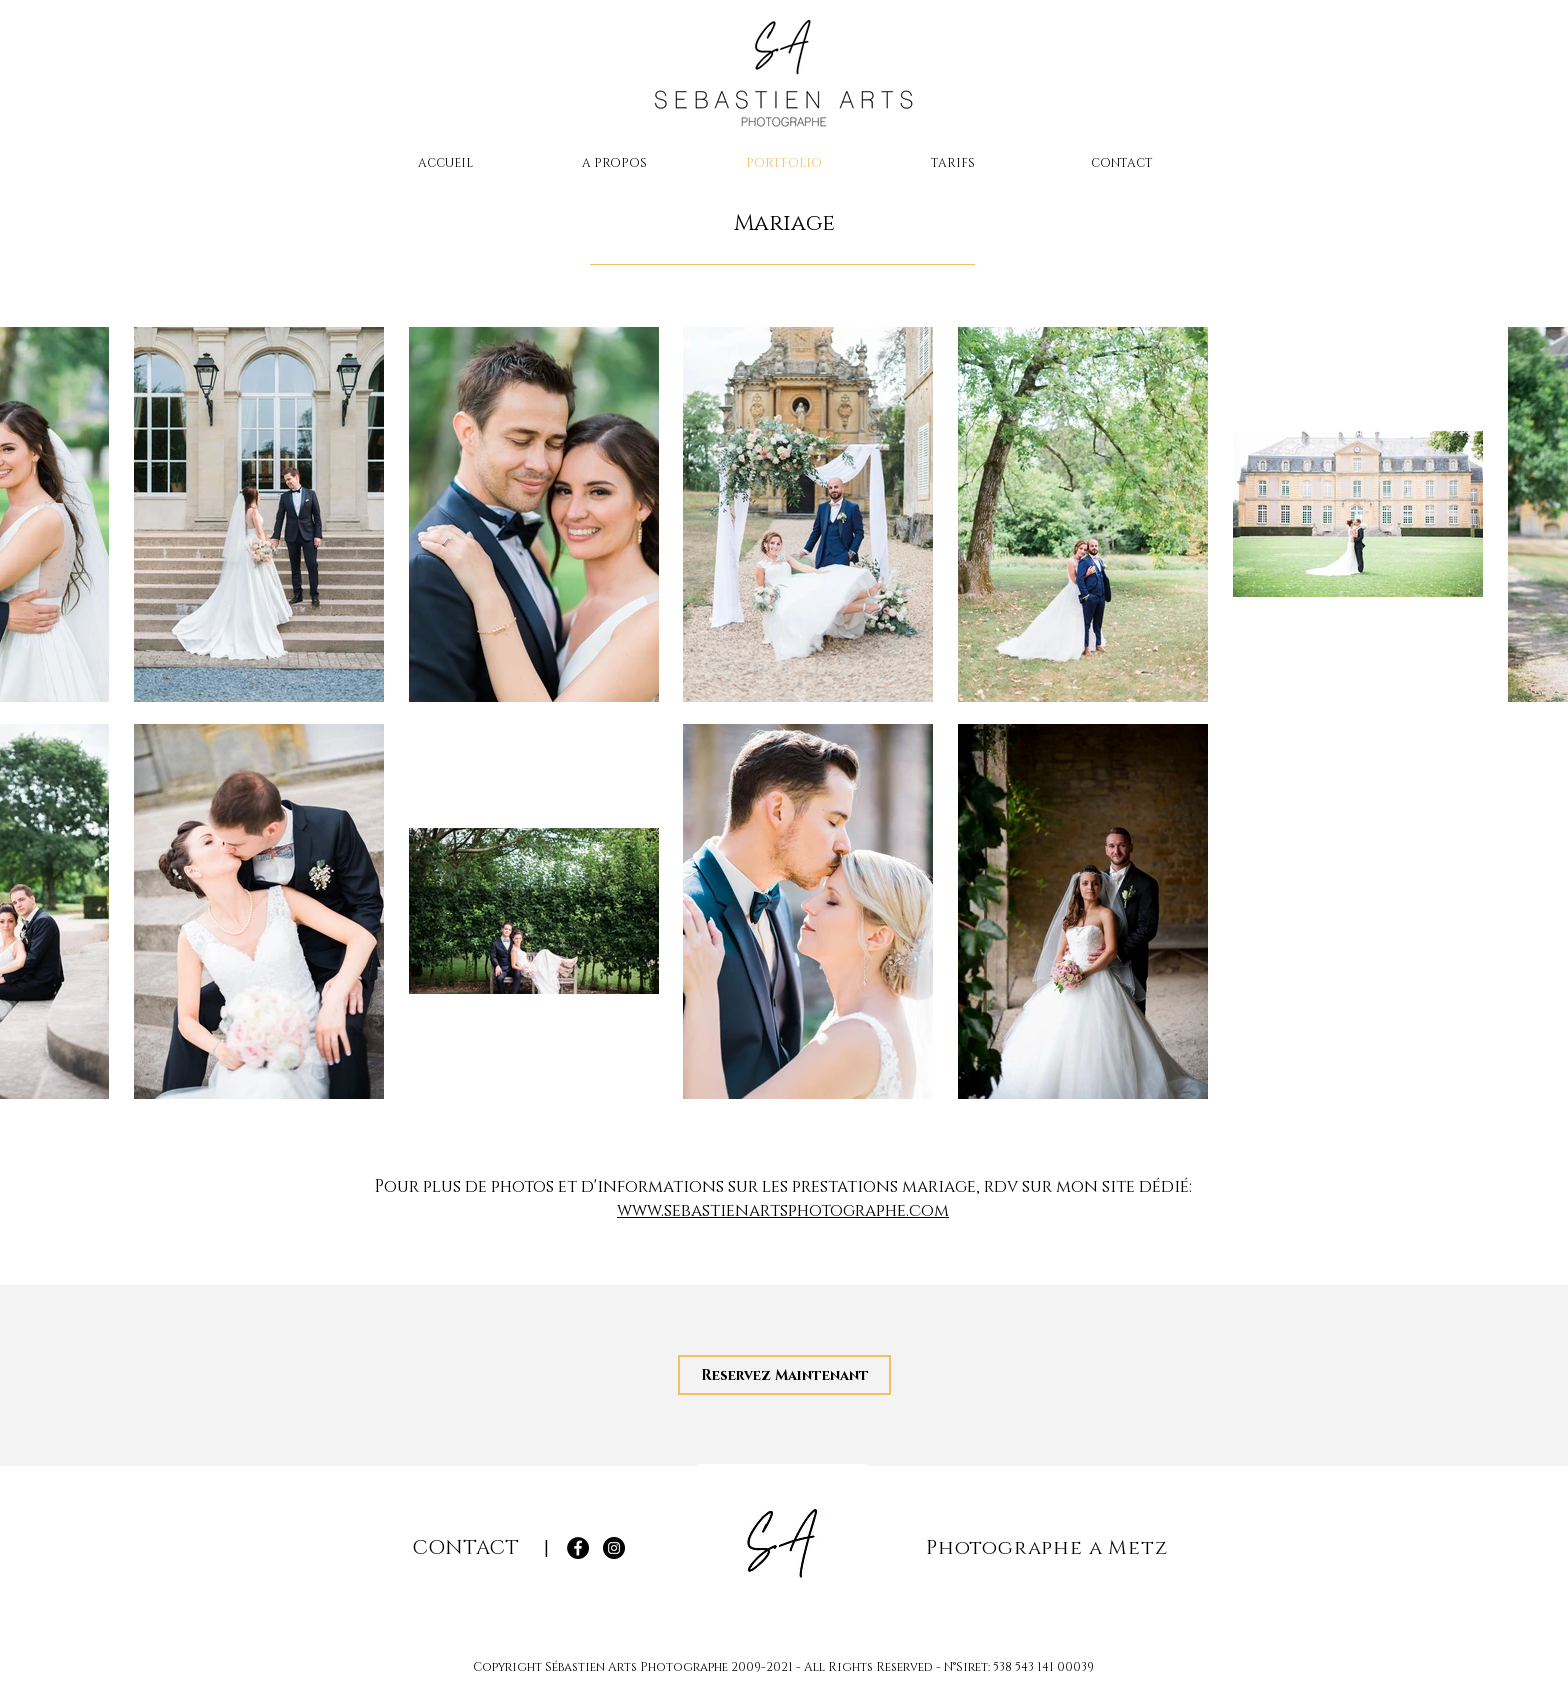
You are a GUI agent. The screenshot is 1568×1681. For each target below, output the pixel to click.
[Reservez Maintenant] (784, 1375)
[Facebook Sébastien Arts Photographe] (578, 1548)
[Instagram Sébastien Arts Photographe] (614, 1548)
